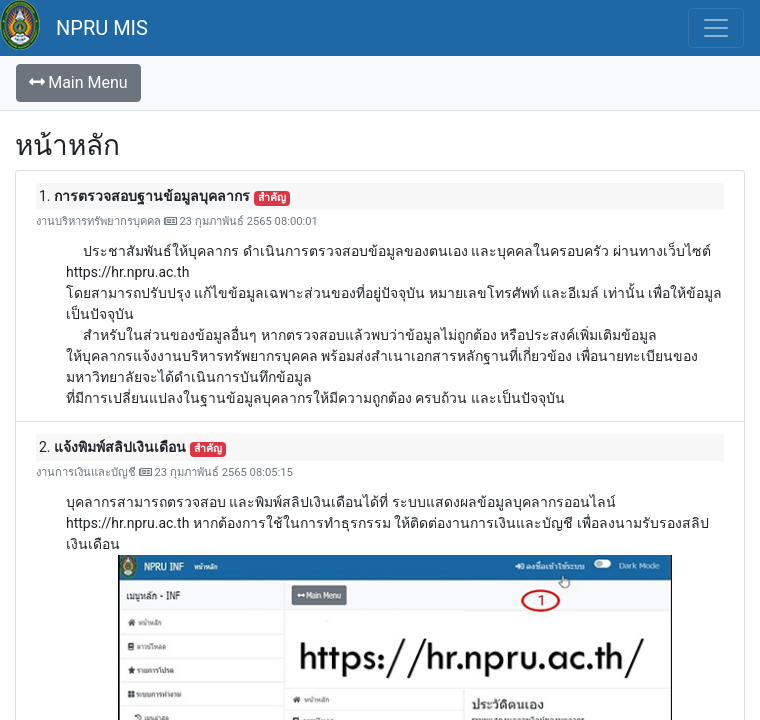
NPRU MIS (102, 28)
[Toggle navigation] (716, 28)
